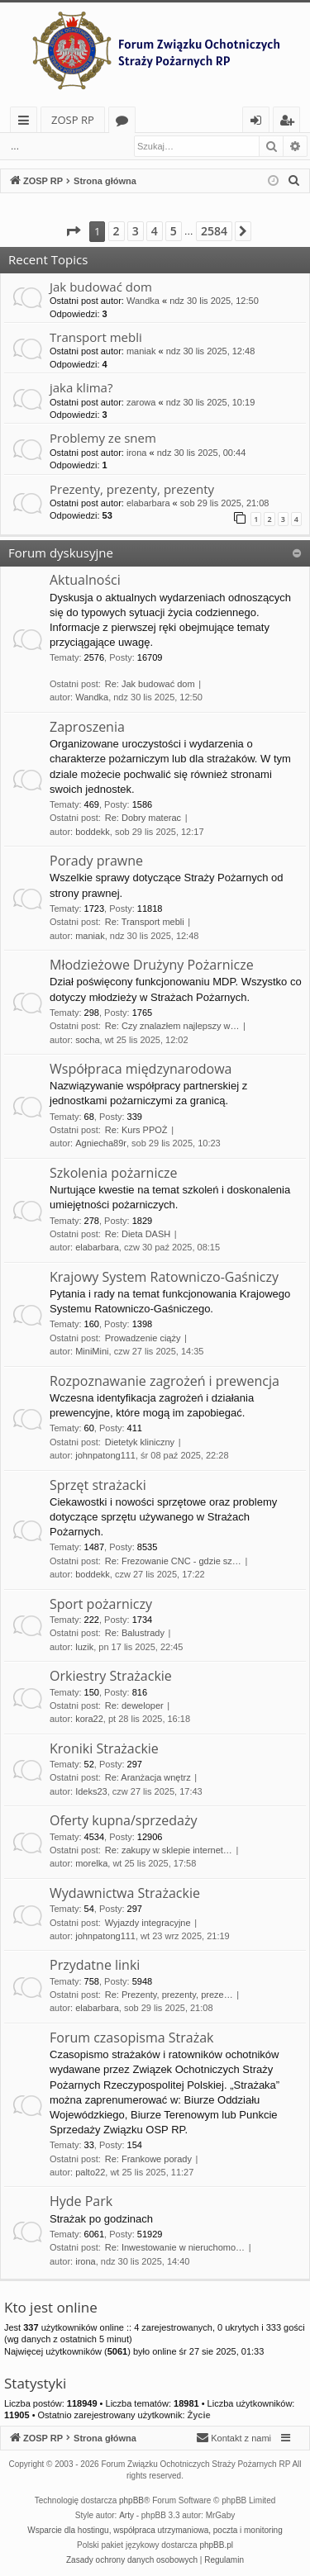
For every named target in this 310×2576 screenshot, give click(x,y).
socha (87, 1040)
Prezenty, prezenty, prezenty (132, 489)
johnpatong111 (105, 1455)
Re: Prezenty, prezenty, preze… (169, 1995)
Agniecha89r (100, 1143)
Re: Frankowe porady (148, 2159)
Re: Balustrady (135, 1633)
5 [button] (173, 231)
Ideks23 (91, 1791)
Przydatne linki (95, 1965)
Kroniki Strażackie (104, 1748)
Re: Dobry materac (143, 818)
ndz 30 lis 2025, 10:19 (210, 402)
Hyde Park (81, 2201)
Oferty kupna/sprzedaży (123, 1820)
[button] (72, 231)
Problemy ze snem (103, 437)
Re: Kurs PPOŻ (136, 1130)
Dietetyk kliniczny (139, 1442)
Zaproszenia (87, 727)
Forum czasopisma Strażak (132, 2037)
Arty (126, 2515)
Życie (199, 2415)
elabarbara (148, 503)
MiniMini (91, 1351)
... (15, 146)
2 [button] (116, 231)
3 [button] (135, 231)
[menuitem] (294, 181)
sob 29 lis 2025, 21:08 (224, 503)
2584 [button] (214, 231)
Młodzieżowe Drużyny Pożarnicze (152, 965)
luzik (84, 1647)
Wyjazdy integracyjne (148, 1923)
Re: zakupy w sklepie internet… (168, 1850)
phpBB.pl (216, 2545)
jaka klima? (81, 387)
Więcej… (26, 122)
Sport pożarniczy (101, 1604)
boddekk (92, 832)
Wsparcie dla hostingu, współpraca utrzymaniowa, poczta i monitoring (154, 2530)
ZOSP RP (72, 119)
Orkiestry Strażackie (111, 1676)
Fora (125, 122)
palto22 (90, 2172)
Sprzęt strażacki (98, 1485)
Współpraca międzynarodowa (141, 1069)
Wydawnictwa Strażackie (125, 1893)
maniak (140, 351)
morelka (91, 1863)
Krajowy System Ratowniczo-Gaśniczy (164, 1277)
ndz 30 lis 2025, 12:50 (214, 301)
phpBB (131, 2500)
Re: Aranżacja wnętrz (148, 1777)
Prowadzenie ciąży (143, 1338)
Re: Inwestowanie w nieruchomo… (175, 2247)
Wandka (143, 301)
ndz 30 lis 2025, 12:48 (210, 351)
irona (136, 453)
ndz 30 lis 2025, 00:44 (201, 453)
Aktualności (85, 580)
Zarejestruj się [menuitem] (291, 122)
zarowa (140, 402)
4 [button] (154, 231)
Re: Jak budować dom (150, 684)
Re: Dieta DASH (137, 1234)
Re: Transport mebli (144, 922)
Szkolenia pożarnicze (114, 1173)
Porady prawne (96, 861)
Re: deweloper (134, 1705)
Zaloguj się (67, 146)
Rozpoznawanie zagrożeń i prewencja (164, 1381)
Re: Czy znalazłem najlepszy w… (172, 1026)
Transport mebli (96, 337)
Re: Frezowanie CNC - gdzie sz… (173, 1561)
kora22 (89, 1719)
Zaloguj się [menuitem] (259, 122)
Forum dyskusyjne (60, 552)
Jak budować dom (101, 286)
